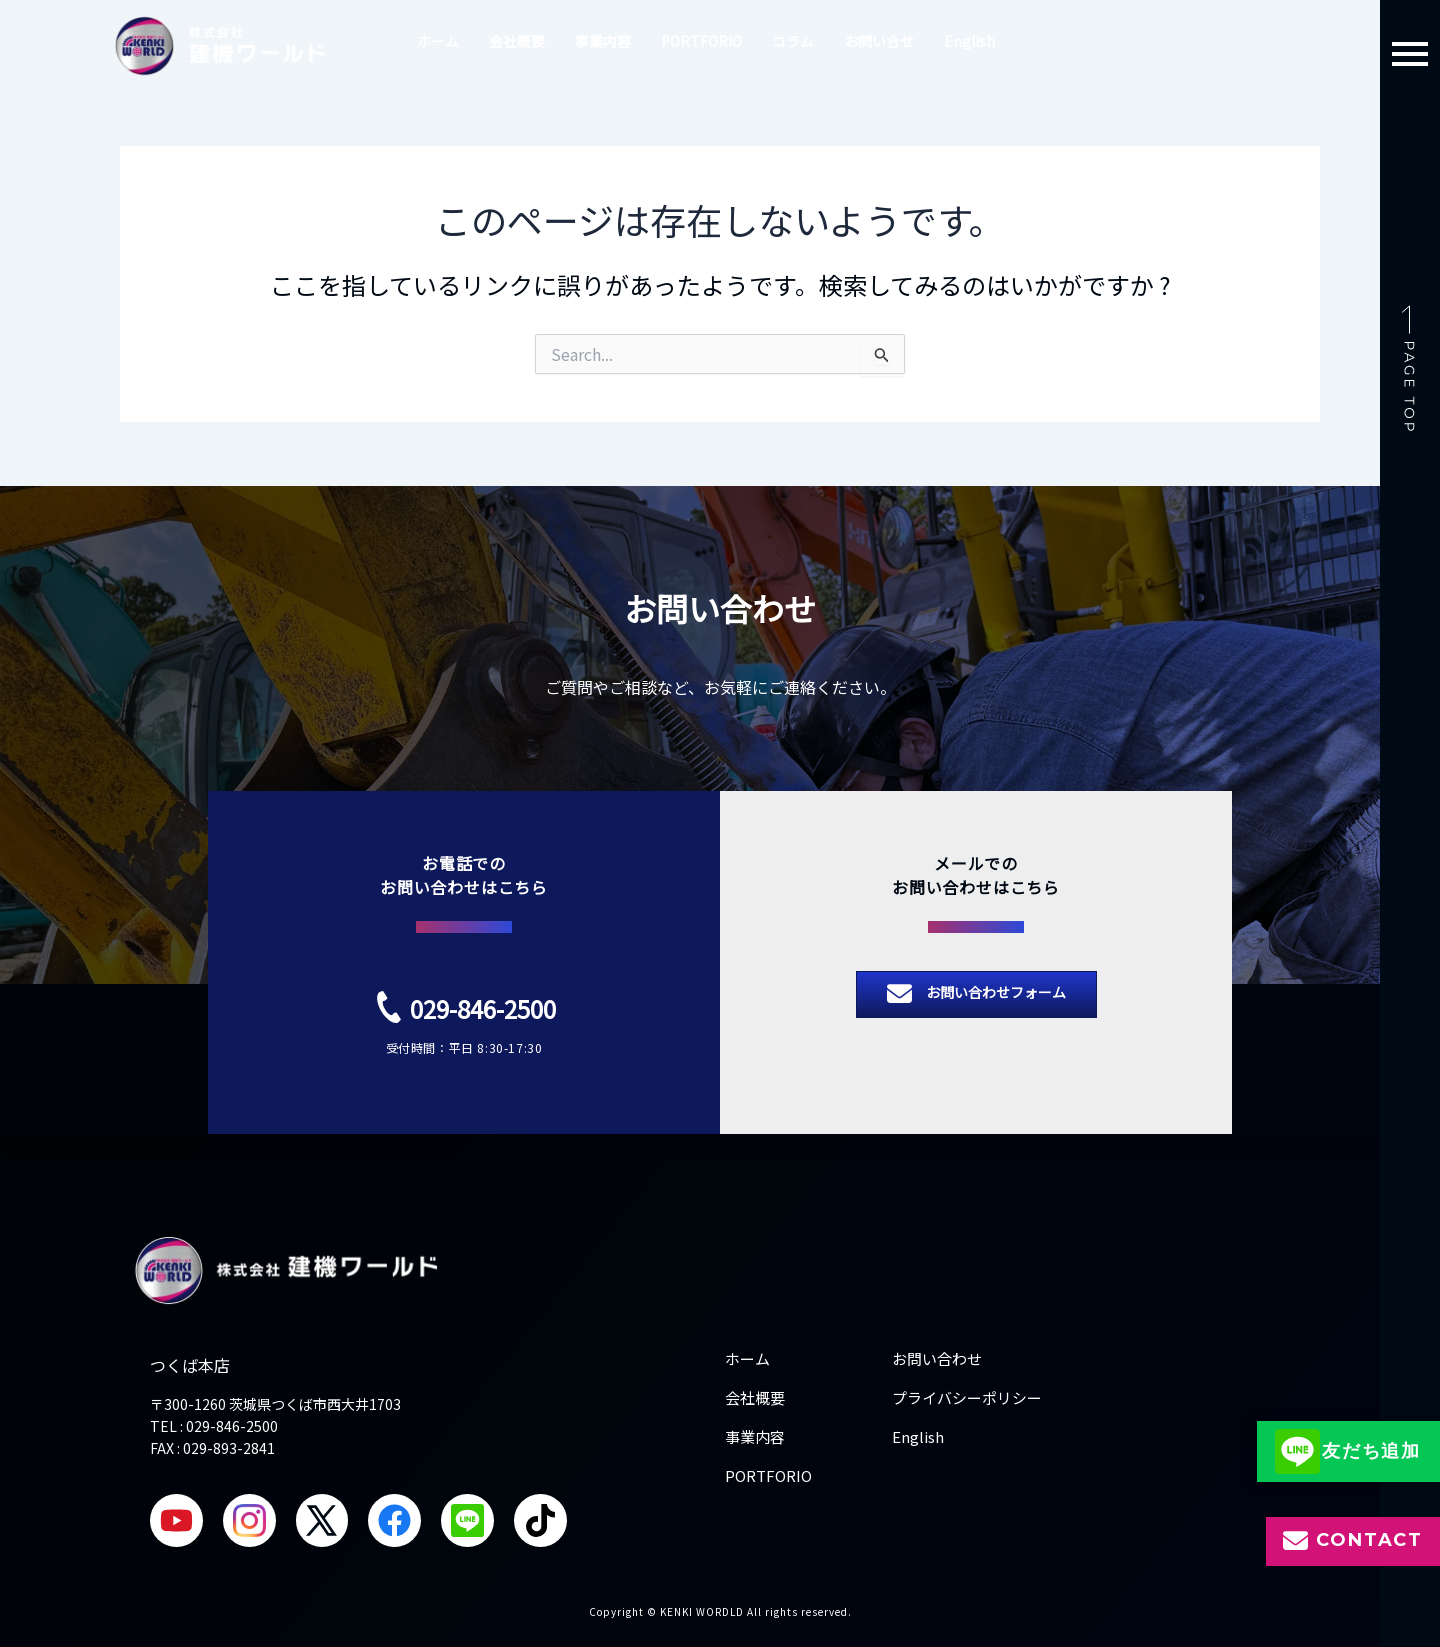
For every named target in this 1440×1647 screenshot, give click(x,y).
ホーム (438, 41)
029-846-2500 (483, 1006)
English (969, 41)
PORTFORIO (701, 41)
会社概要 (517, 41)
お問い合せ (879, 41)
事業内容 (603, 41)
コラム (793, 41)
